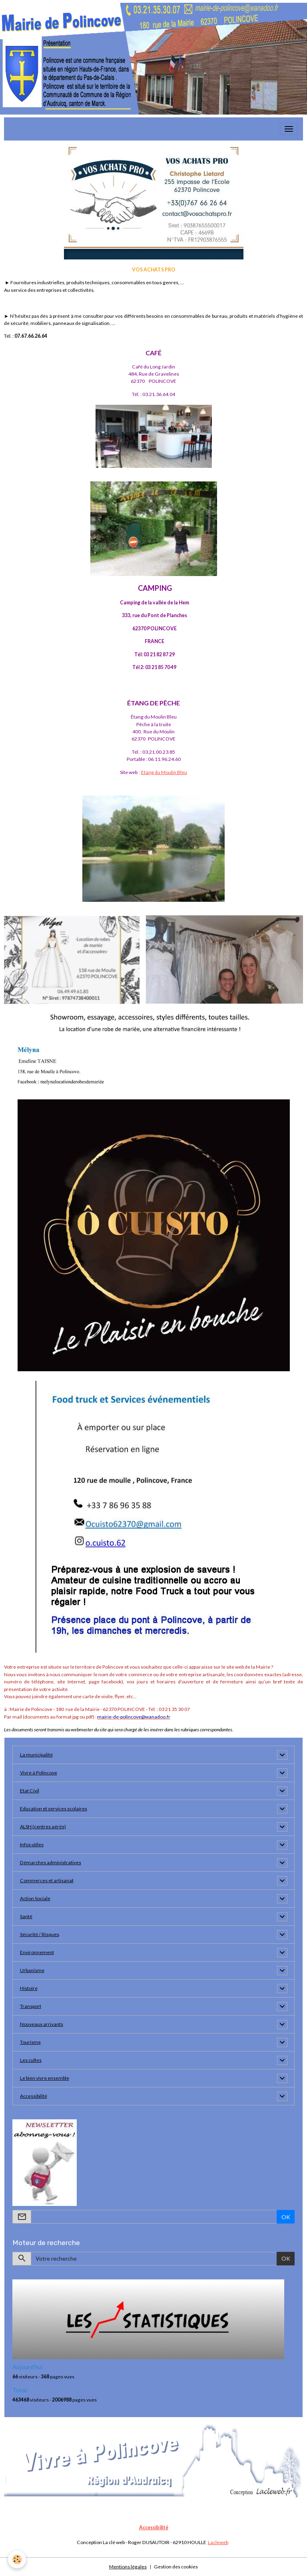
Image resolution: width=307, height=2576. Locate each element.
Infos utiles (32, 1844)
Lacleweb (218, 2542)
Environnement (37, 1952)
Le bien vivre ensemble (44, 2078)
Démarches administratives (50, 1862)
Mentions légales (128, 2567)
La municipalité (36, 1755)
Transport (30, 2006)
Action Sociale (35, 1898)
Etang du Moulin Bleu (164, 772)
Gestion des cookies (176, 2567)
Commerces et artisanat (47, 1880)
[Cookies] (17, 2559)
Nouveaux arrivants (41, 2024)
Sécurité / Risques (39, 1934)
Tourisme (30, 2042)
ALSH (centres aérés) (43, 1827)
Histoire (29, 1988)
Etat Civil (29, 1791)
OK (285, 2217)
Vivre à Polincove (38, 1773)
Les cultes (31, 2060)
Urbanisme (32, 1970)
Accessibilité (33, 2096)
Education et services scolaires (53, 1809)
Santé (26, 1916)
